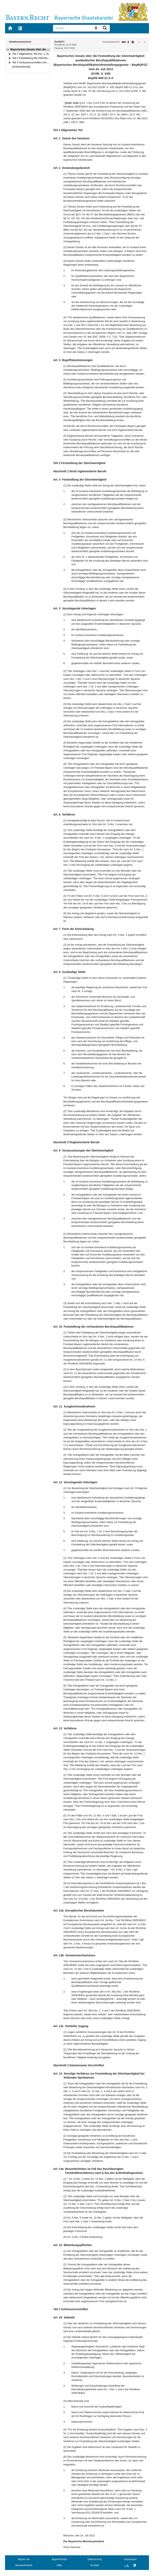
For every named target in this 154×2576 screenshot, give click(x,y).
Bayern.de (23, 2559)
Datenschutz (95, 2559)
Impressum (130, 2559)
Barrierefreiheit (23, 2565)
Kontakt (94, 2565)
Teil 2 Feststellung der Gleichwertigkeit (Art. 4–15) (41, 58)
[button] (8, 49)
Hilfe (59, 2565)
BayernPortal (59, 2559)
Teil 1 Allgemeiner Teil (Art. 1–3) (30, 53)
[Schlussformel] (21, 66)
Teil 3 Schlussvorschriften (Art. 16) (32, 62)
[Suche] (72, 28)
